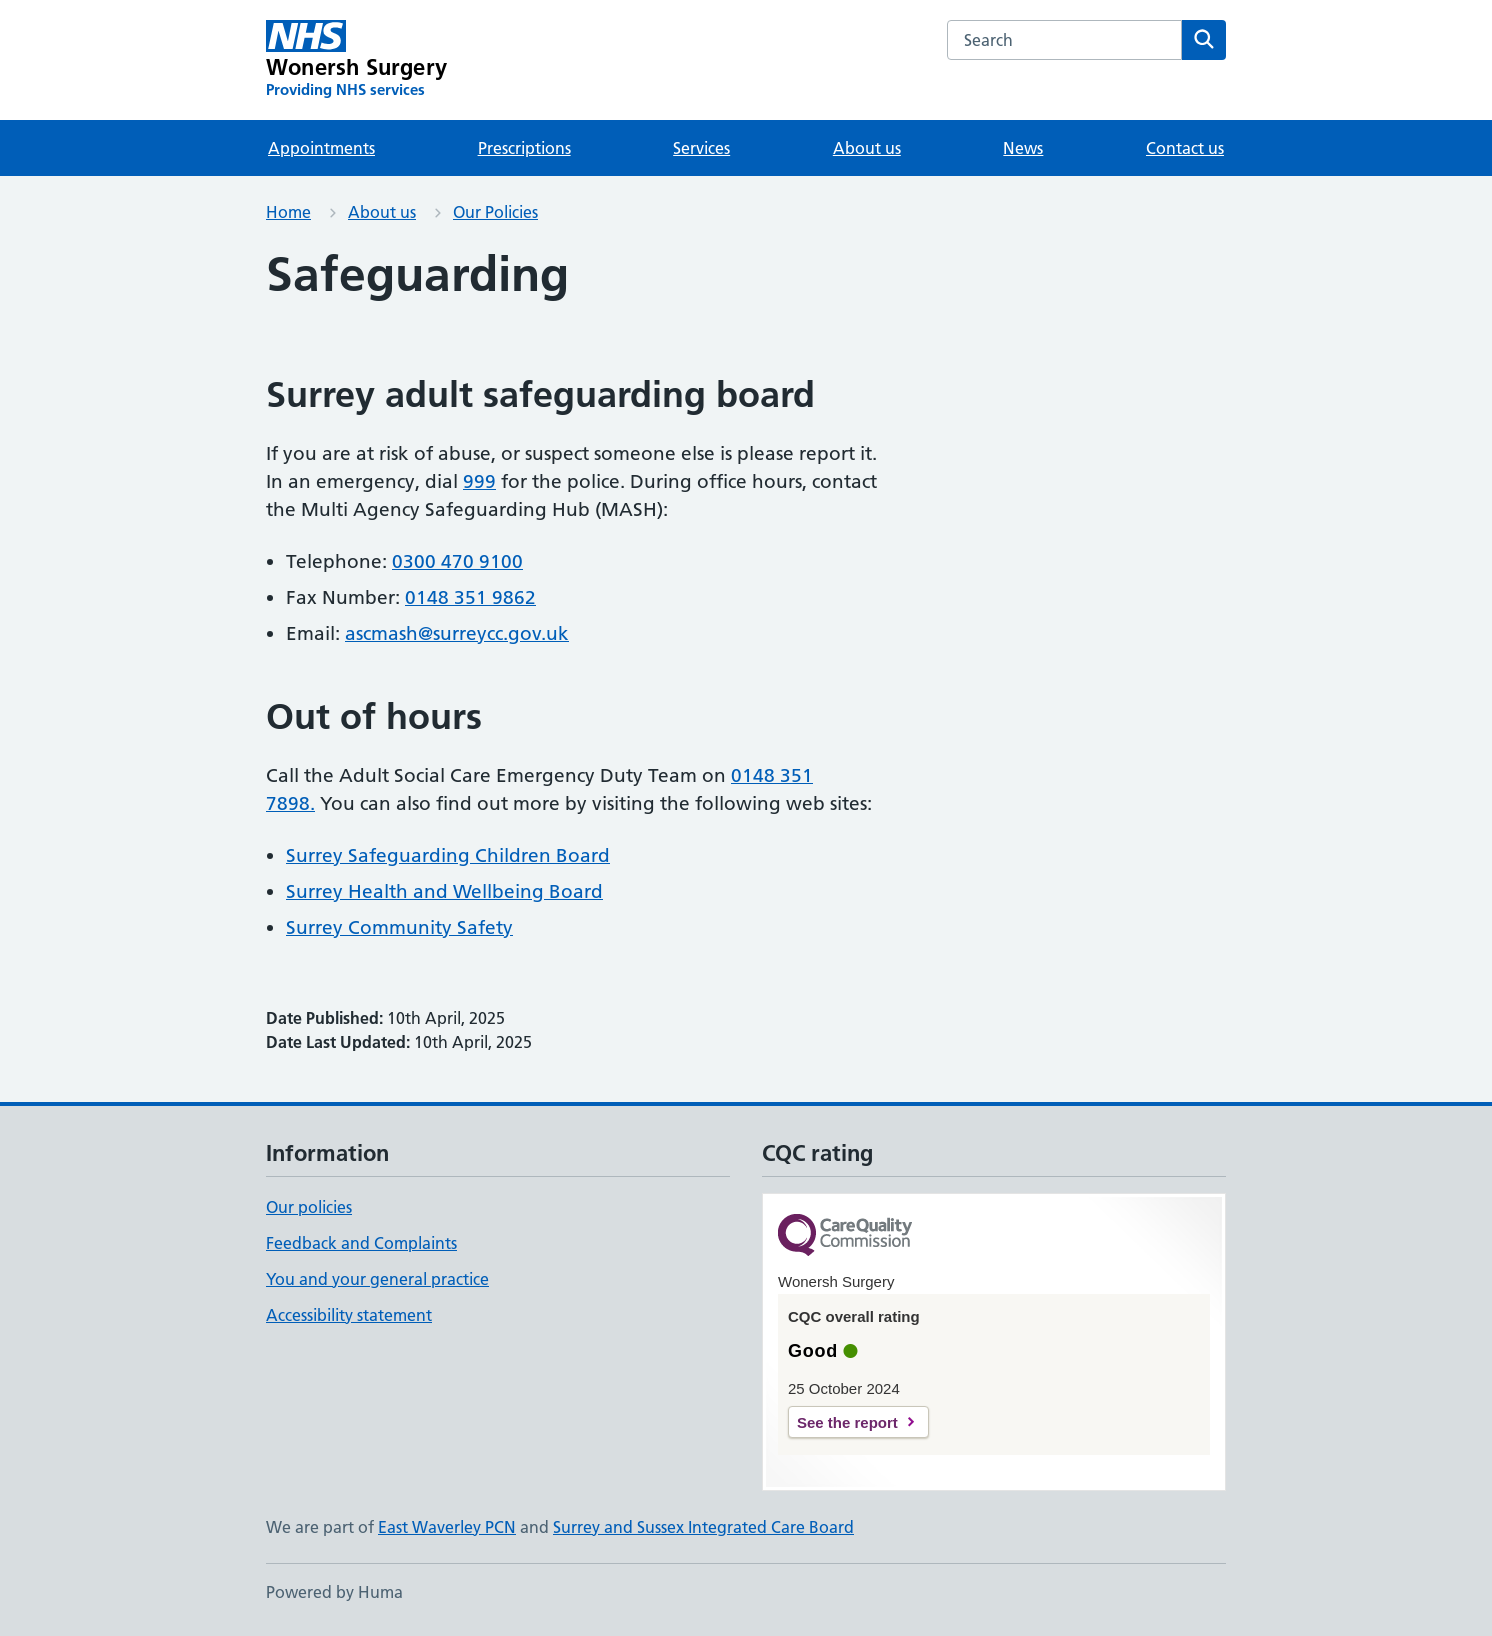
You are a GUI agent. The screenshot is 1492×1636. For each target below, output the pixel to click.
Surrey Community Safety (399, 927)
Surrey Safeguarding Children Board (448, 855)
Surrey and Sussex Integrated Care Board (703, 1527)
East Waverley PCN (447, 1527)
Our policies (309, 1207)
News (1023, 148)
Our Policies (495, 212)
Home (288, 212)
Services (701, 148)
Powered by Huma (334, 1592)
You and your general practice (377, 1279)
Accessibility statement (349, 1315)
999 (479, 481)
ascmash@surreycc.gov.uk (457, 633)
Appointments (321, 148)
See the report (847, 1422)
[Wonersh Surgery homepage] (356, 60)
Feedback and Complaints (361, 1243)
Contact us (1185, 148)
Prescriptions (524, 148)
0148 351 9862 (470, 597)
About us (867, 148)
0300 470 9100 (457, 561)
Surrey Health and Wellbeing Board (444, 891)
